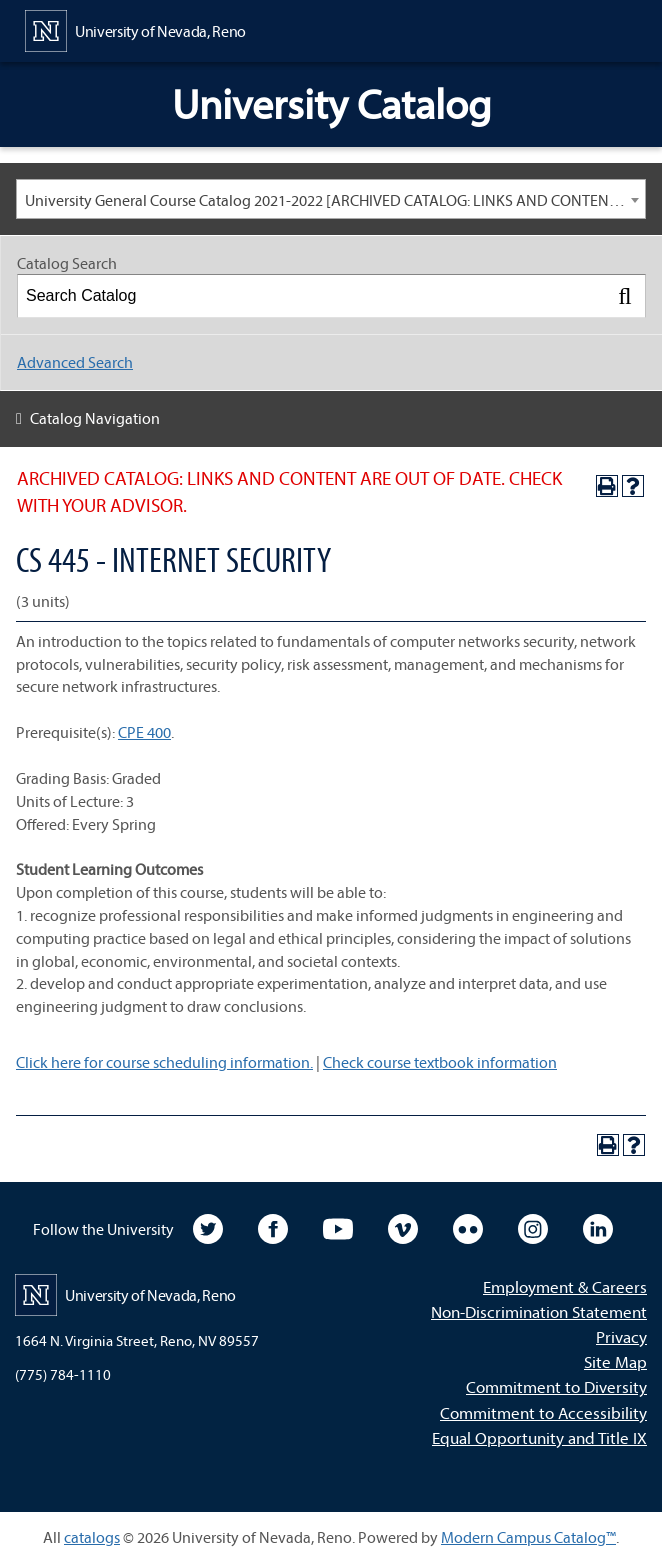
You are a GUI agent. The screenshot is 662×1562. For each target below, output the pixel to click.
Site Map (615, 1361)
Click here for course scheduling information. (164, 1062)
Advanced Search (75, 362)
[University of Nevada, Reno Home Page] (135, 29)
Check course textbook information (440, 1062)
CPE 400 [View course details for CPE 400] (144, 732)
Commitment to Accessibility (543, 1412)
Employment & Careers (565, 1286)
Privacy (621, 1336)
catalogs (92, 1537)
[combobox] (331, 199)
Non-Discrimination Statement (539, 1311)
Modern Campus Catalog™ (528, 1537)
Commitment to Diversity (556, 1386)
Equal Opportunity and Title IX (539, 1437)
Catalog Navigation (95, 418)
